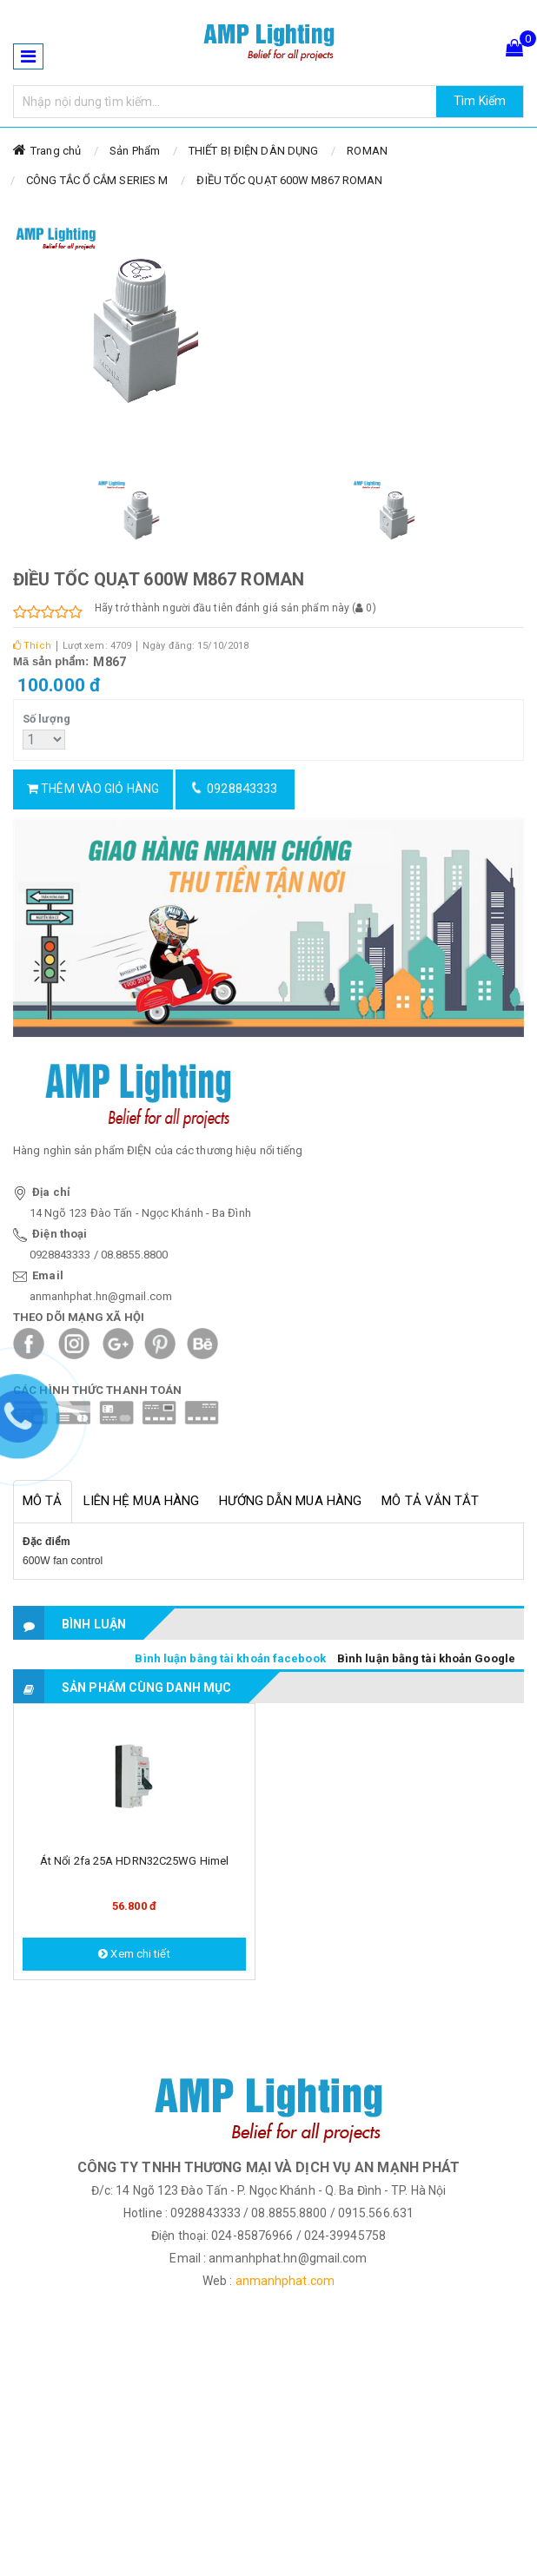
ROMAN (367, 150)
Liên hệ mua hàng (141, 1501)
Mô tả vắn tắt (430, 1501)
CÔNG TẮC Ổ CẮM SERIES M (97, 180)
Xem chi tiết (133, 1953)
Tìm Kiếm (480, 101)
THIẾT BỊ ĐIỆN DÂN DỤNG (253, 150)
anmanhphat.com (285, 2281)
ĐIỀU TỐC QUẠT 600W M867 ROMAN (289, 180)
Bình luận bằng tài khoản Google (426, 1658)
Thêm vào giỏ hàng (93, 789)
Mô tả (43, 1501)
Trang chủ (55, 150)
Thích (32, 645)
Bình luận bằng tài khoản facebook (230, 1658)
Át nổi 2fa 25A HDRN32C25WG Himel (134, 1860)
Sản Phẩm (134, 150)
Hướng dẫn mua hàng (290, 1501)
